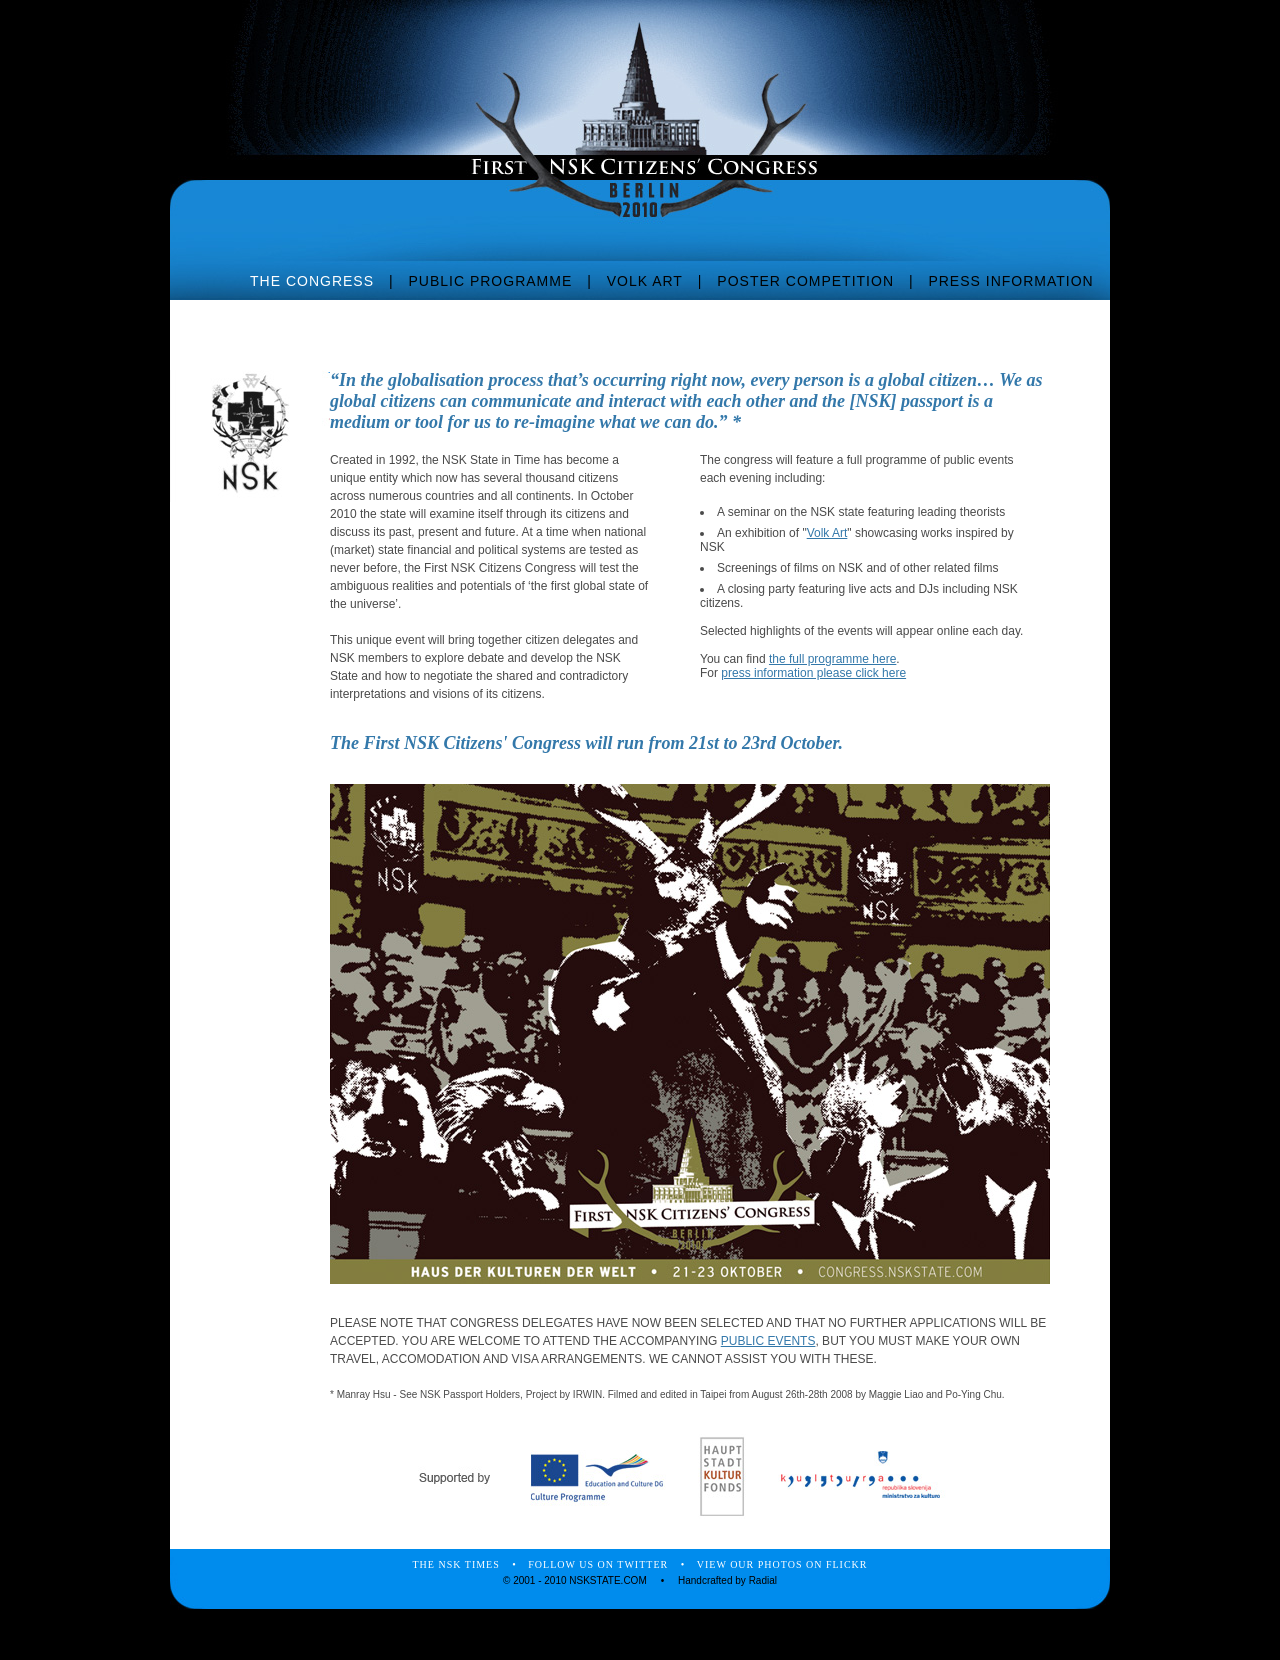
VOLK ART (645, 281)
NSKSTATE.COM (607, 1580)
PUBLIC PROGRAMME (490, 281)
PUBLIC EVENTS (768, 1341)
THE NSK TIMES (456, 1564)
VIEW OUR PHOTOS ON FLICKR (782, 1564)
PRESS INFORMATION (1010, 281)
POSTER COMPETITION (805, 281)
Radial (763, 1580)
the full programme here (832, 659)
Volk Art (827, 533)
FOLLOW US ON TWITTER (598, 1564)
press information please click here (813, 673)
